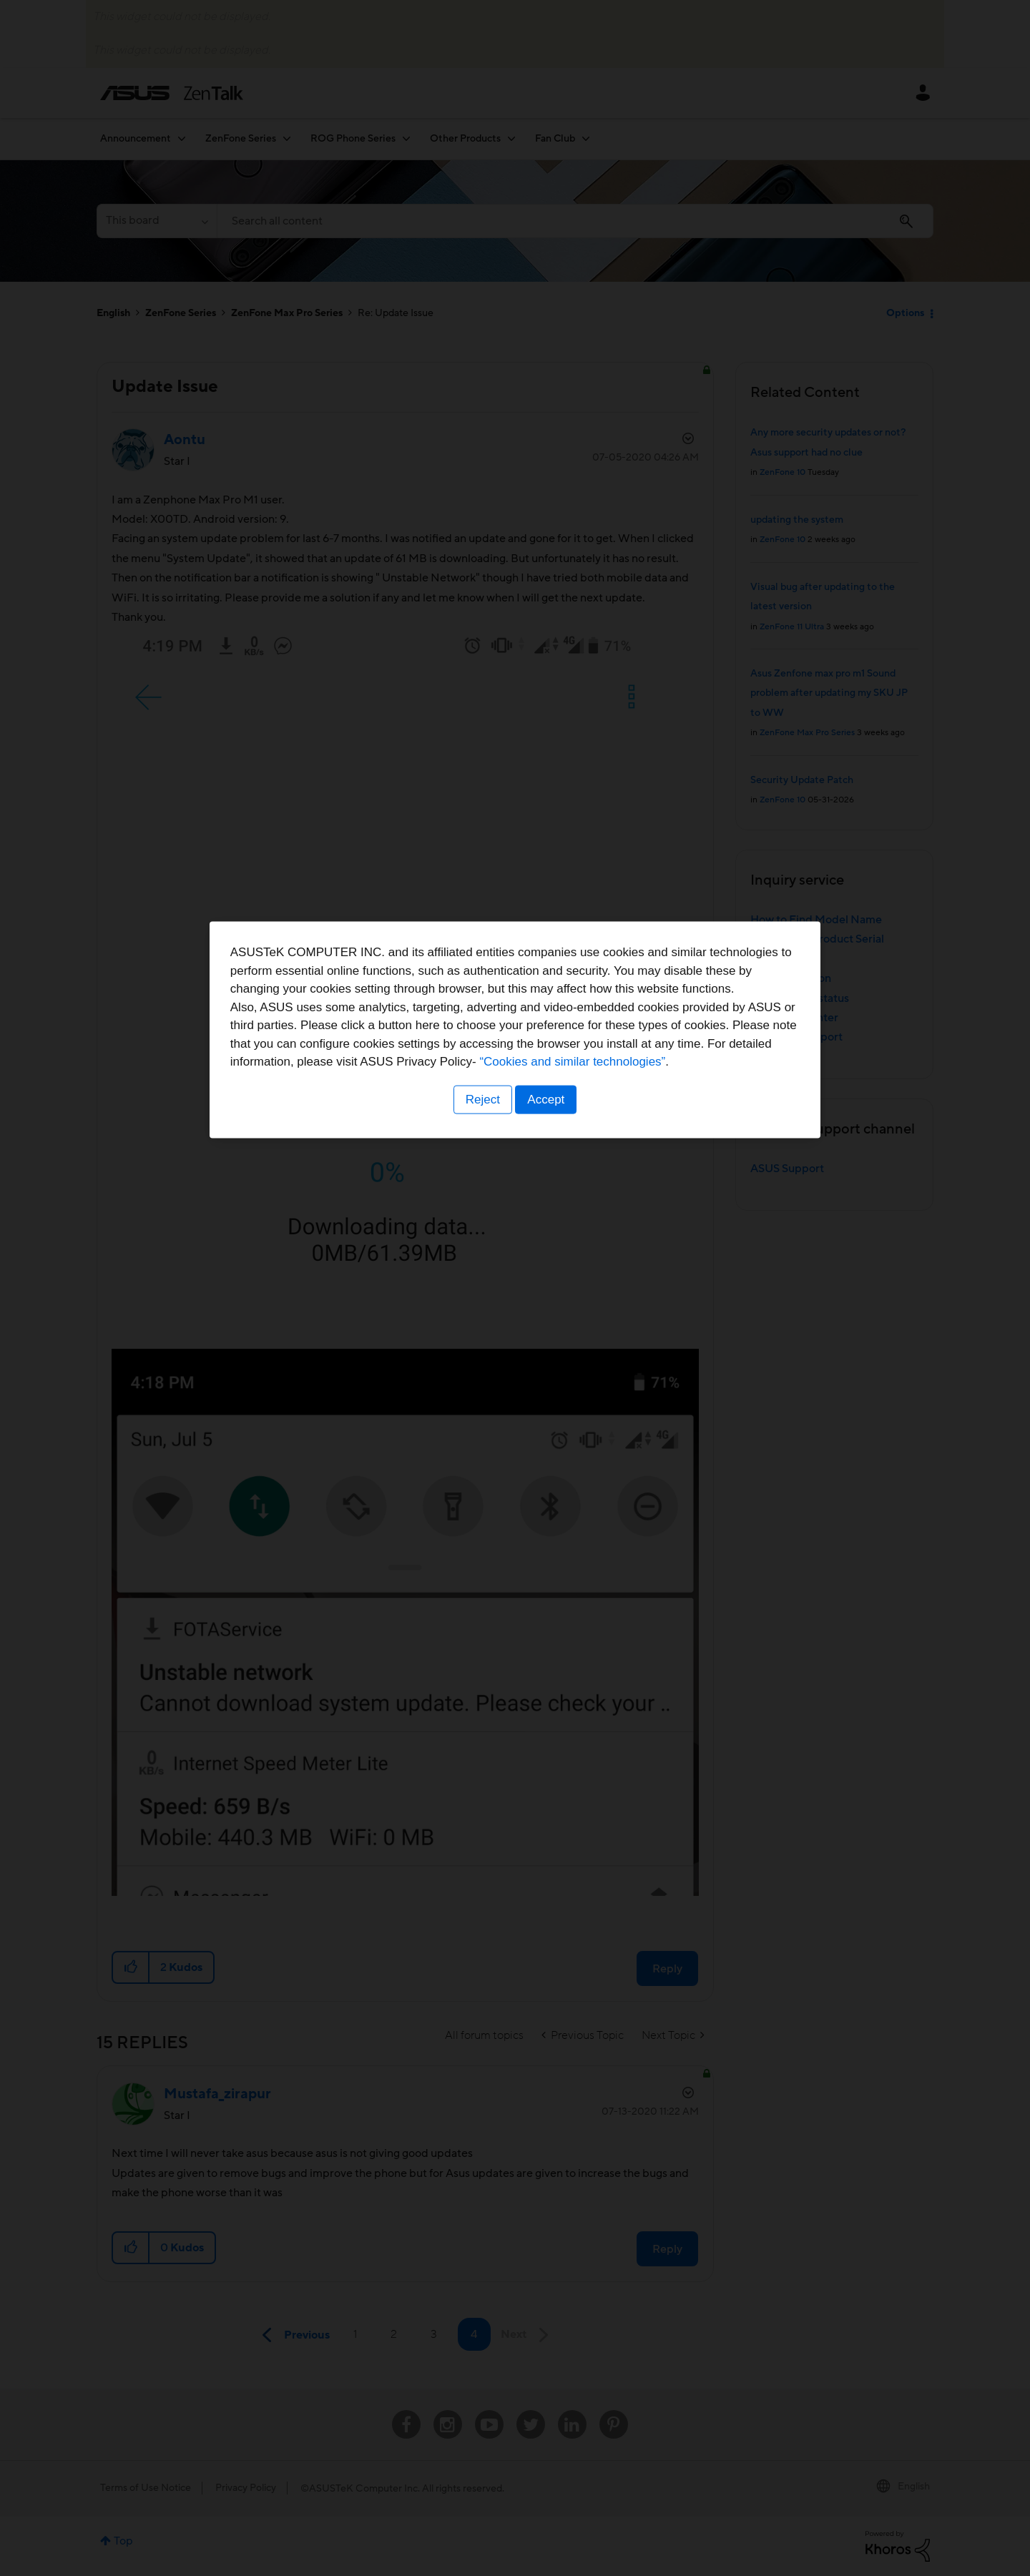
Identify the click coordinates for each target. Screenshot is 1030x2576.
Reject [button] (481, 1377)
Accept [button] (547, 1377)
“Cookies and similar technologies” (559, 1339)
